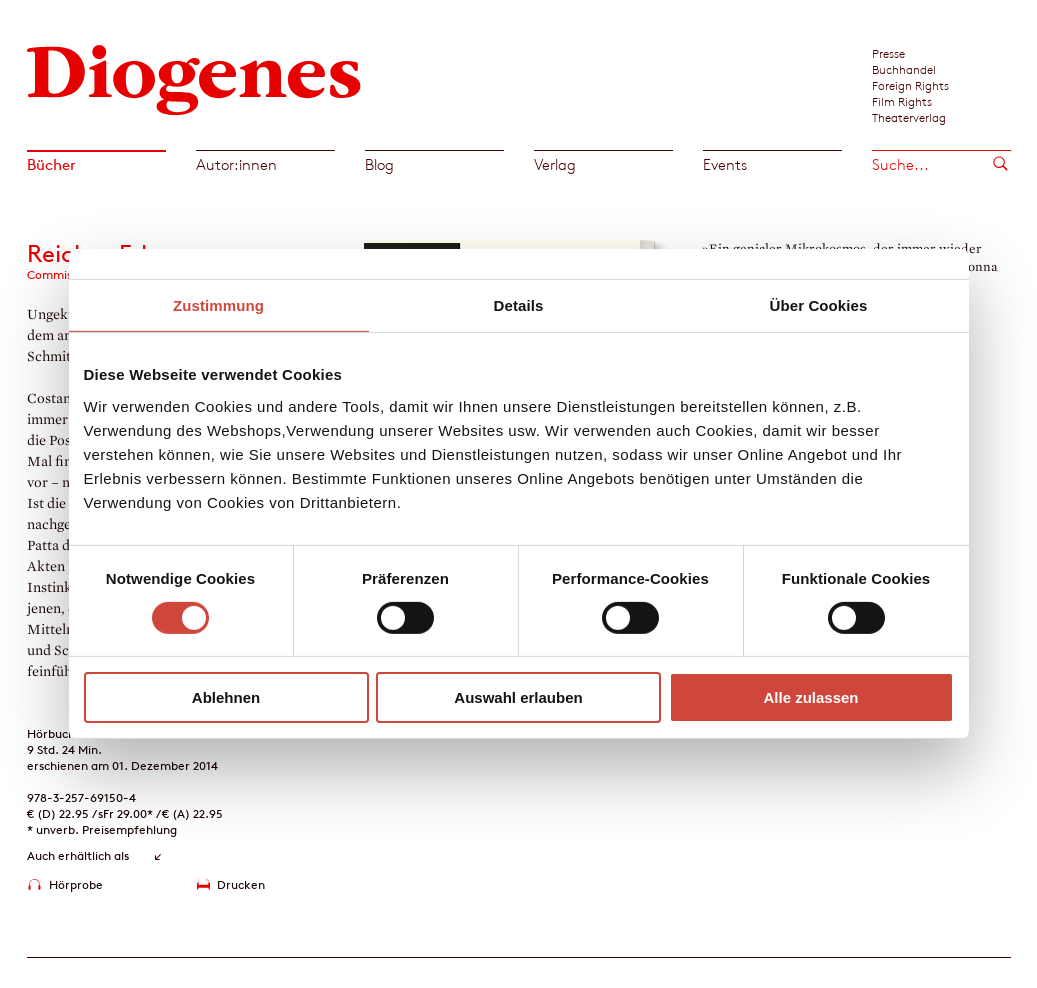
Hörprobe (76, 884)
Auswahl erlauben (518, 697)
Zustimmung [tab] (218, 305)
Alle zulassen (810, 697)
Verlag (555, 164)
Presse (888, 53)
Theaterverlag (909, 117)
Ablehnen (226, 697)
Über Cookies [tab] (819, 305)
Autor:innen (236, 164)
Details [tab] (519, 305)
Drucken (241, 884)
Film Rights (902, 101)
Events (725, 164)
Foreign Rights (910, 85)
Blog (379, 164)
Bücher (51, 164)
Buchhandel (904, 69)
